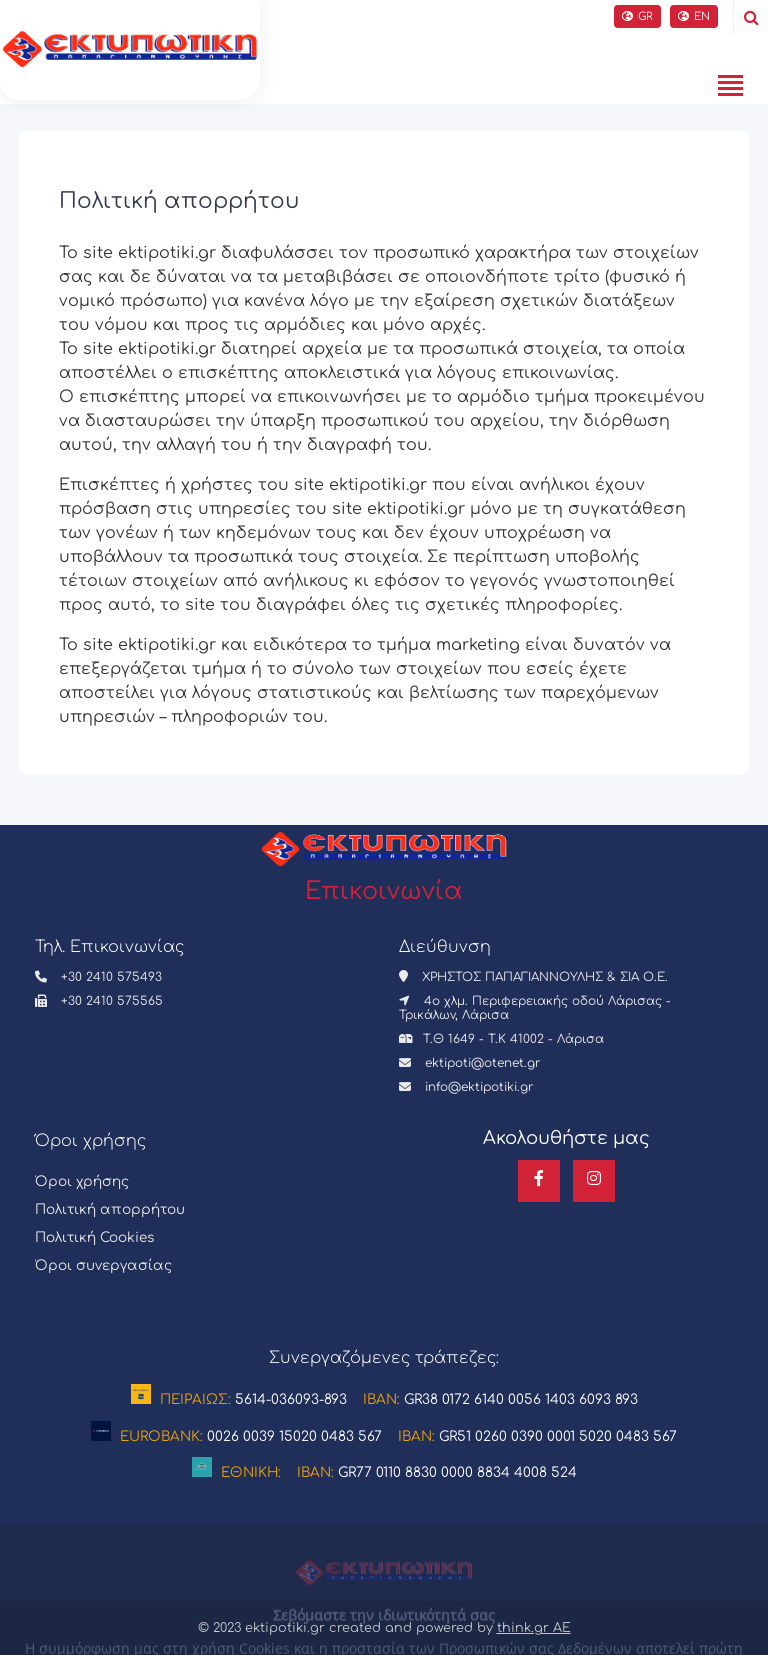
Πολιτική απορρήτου (110, 1209)
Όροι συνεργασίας (103, 1265)
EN (694, 16)
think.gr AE (534, 1628)
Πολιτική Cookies (94, 1237)
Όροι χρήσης (82, 1181)
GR (637, 16)
